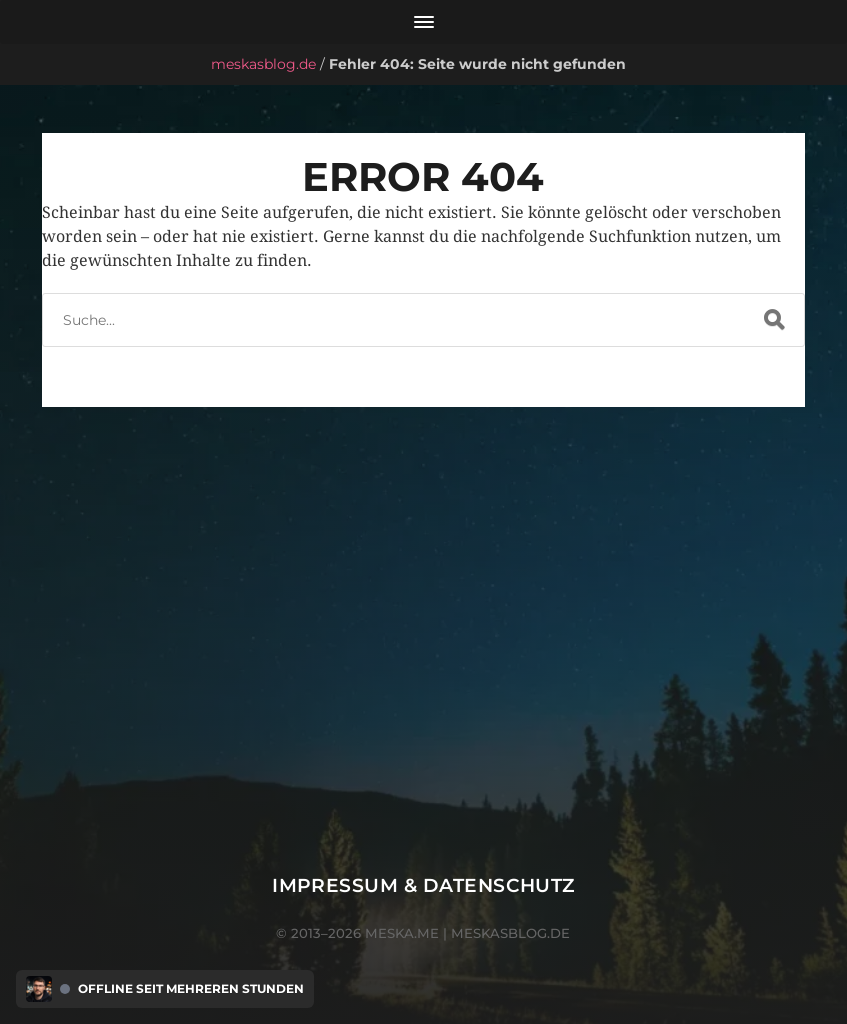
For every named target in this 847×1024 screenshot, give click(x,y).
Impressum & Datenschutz (423, 885)
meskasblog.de (263, 64)
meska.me (402, 933)
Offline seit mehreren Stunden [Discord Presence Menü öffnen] (191, 989)
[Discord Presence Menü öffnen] (39, 989)
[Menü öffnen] (423, 22)
